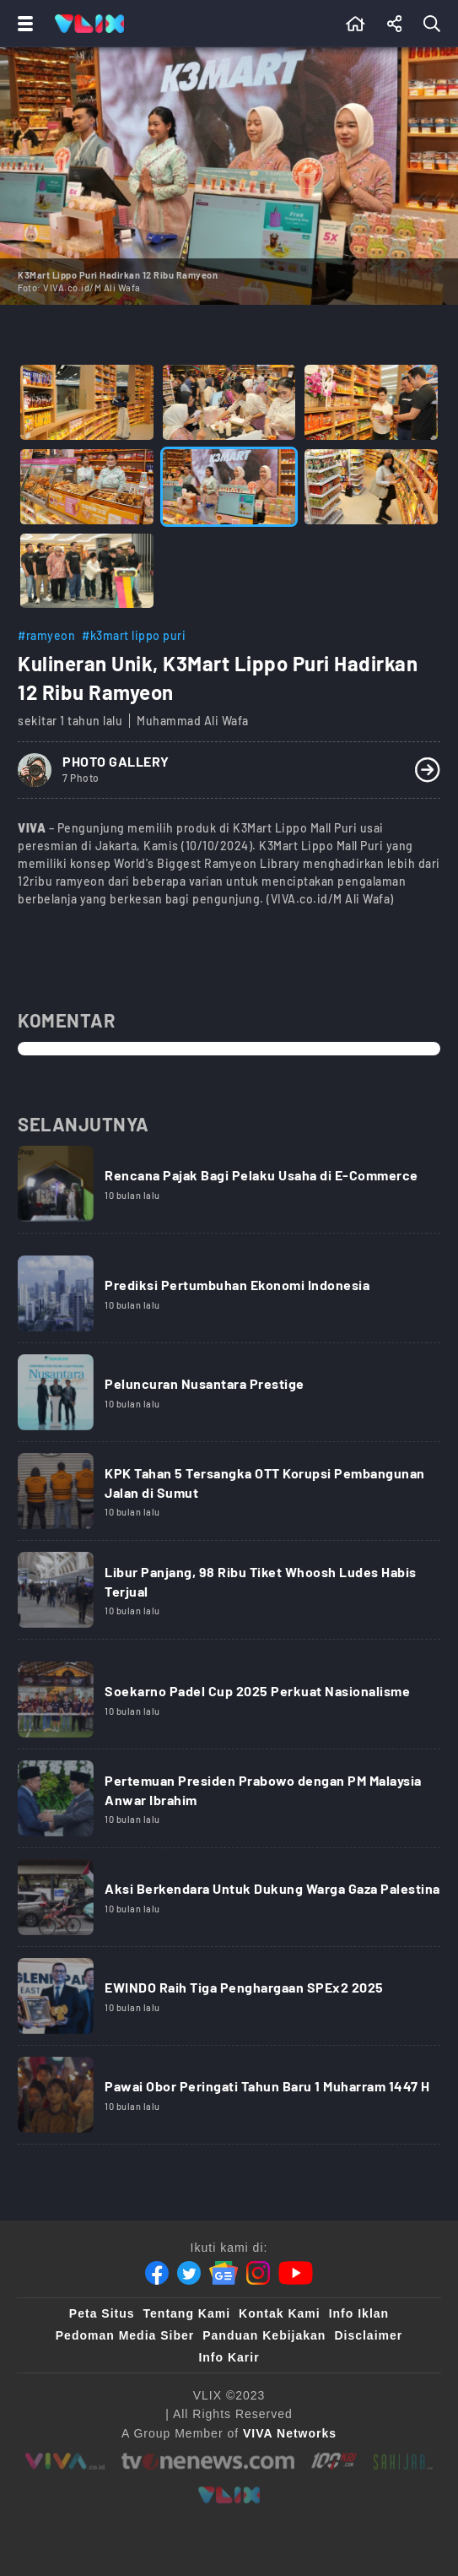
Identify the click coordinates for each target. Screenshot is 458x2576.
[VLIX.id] (229, 2495)
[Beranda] (355, 23)
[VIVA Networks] (290, 2433)
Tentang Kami (187, 2313)
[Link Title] (229, 1190)
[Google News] (223, 2273)
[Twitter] (189, 2273)
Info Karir (228, 2357)
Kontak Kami (280, 2313)
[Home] (89, 23)
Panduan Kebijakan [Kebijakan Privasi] (264, 2335)
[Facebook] (157, 2273)
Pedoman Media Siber (125, 2335)
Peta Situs (102, 2313)
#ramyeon (46, 635)
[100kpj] (334, 2461)
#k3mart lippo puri (134, 635)
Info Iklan (359, 2313)
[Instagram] (258, 2273)
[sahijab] (403, 2461)
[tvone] (207, 2461)
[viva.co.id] (64, 2461)
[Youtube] (295, 2273)
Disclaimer (368, 2335)
